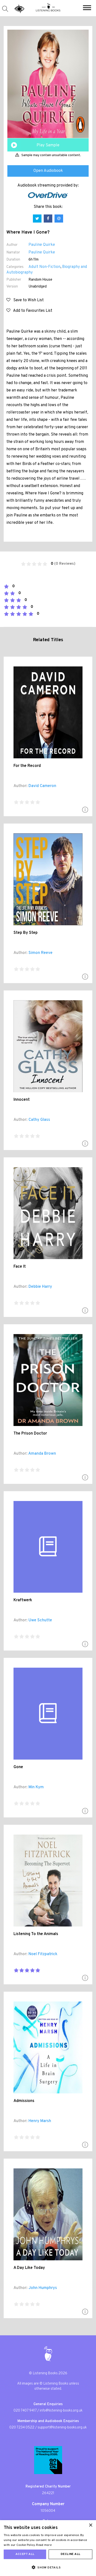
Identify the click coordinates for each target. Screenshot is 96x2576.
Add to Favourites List (29, 310)
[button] (87, 8)
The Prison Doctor (30, 1433)
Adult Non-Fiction (44, 266)
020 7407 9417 (25, 2410)
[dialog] (48, 2548)
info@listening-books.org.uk (61, 2410)
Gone (18, 1767)
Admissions (24, 2101)
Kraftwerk (23, 1600)
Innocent (22, 1099)
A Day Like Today (29, 2267)
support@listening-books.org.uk (62, 2427)
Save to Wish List (25, 300)
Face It (20, 1266)
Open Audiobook (48, 170)
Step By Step (26, 932)
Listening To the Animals (36, 1934)
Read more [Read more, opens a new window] (44, 2545)
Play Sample (48, 145)
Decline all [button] (70, 2554)
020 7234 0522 (21, 2427)
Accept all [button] (25, 2554)
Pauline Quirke (41, 244)
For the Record (27, 765)
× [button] (90, 2525)
